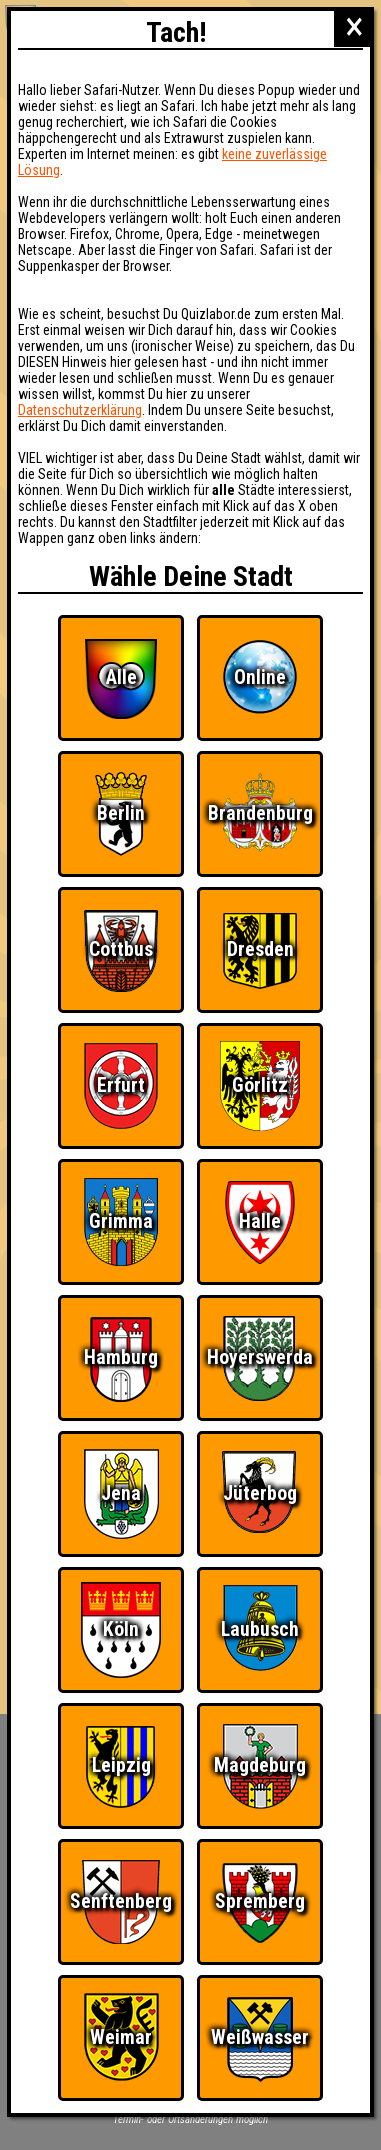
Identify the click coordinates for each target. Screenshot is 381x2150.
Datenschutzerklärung (80, 410)
